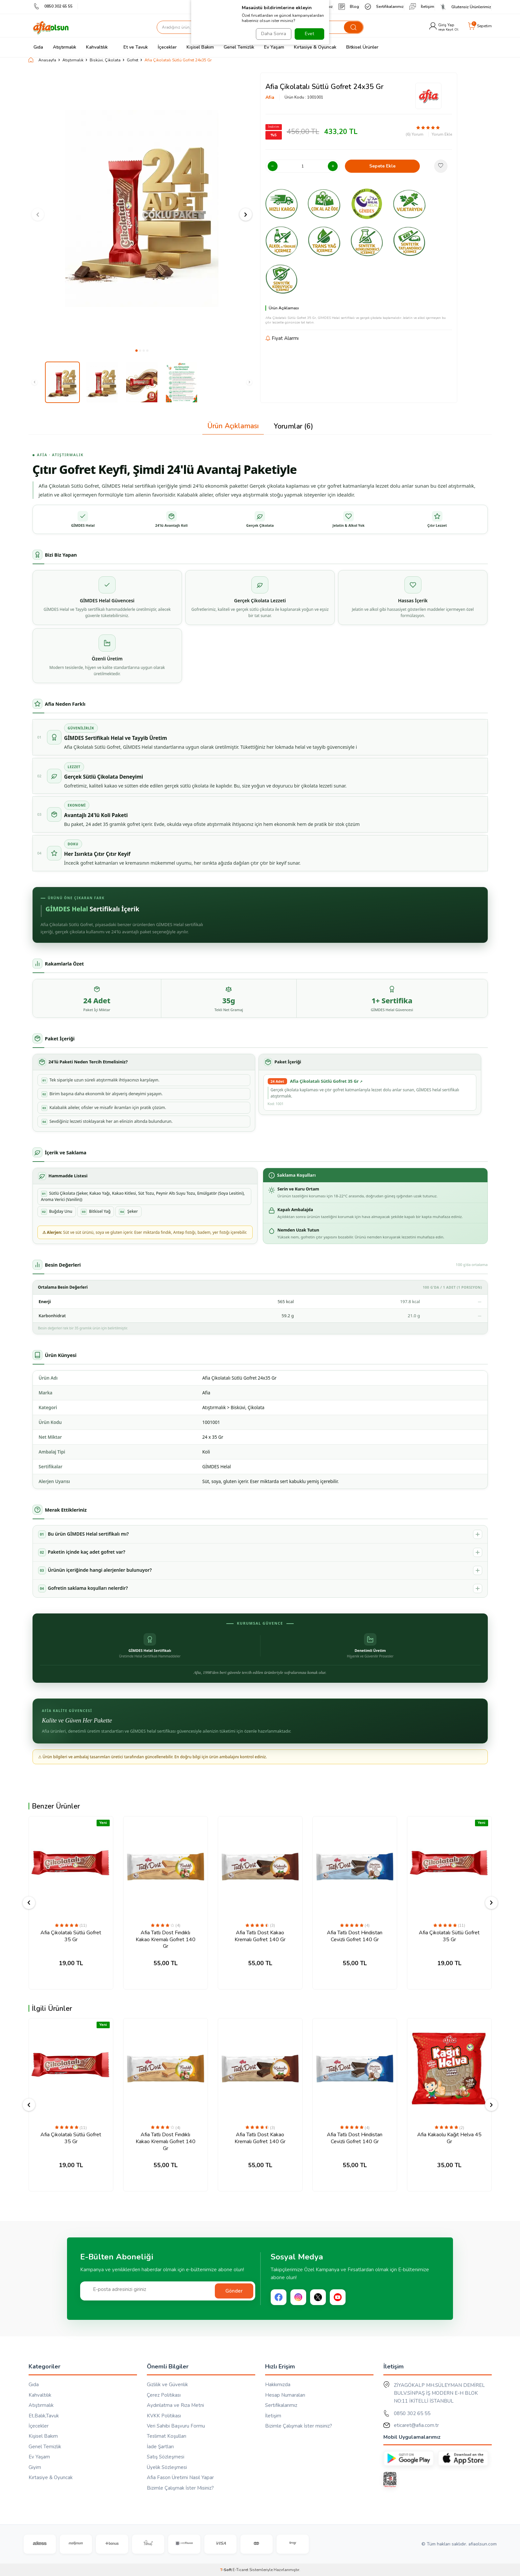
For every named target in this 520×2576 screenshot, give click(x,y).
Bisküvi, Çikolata (105, 60)
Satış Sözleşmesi (165, 2457)
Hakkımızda (277, 2384)
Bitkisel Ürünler (362, 47)
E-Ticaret (240, 2569)
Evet (309, 34)
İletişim (421, 6)
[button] (136, 350)
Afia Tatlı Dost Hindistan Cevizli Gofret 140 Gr (354, 1936)
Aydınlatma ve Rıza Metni (175, 2405)
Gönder (234, 2291)
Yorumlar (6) (293, 426)
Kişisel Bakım (200, 47)
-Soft (226, 2569)
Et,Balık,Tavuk (44, 2415)
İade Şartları (160, 2446)
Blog (348, 6)
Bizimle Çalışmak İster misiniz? (298, 2426)
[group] (142, 208)
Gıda (38, 47)
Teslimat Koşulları (166, 2436)
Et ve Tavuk (133, 47)
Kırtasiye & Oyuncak (315, 47)
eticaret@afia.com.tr (416, 2425)
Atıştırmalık (64, 47)
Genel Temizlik (239, 47)
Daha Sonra (272, 34)
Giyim (35, 2467)
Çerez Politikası (164, 2395)
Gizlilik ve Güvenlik (167, 2384)
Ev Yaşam (274, 47)
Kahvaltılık (97, 47)
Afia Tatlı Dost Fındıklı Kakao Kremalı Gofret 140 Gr (165, 1939)
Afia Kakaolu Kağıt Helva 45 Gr (449, 2138)
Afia (269, 97)
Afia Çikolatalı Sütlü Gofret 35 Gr (70, 1936)
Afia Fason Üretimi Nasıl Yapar (180, 2477)
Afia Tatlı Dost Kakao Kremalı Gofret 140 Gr (260, 1936)
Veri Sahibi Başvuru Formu (176, 2426)
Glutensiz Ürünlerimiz (465, 7)
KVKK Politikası (164, 2415)
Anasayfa (42, 60)
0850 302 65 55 (53, 6)
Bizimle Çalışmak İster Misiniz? (180, 2488)
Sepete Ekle (382, 166)
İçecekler (167, 47)
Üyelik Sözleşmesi (167, 2467)
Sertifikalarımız (384, 6)
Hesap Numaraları (285, 2395)
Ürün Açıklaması (233, 426)
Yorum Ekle (442, 134)
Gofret (132, 60)
